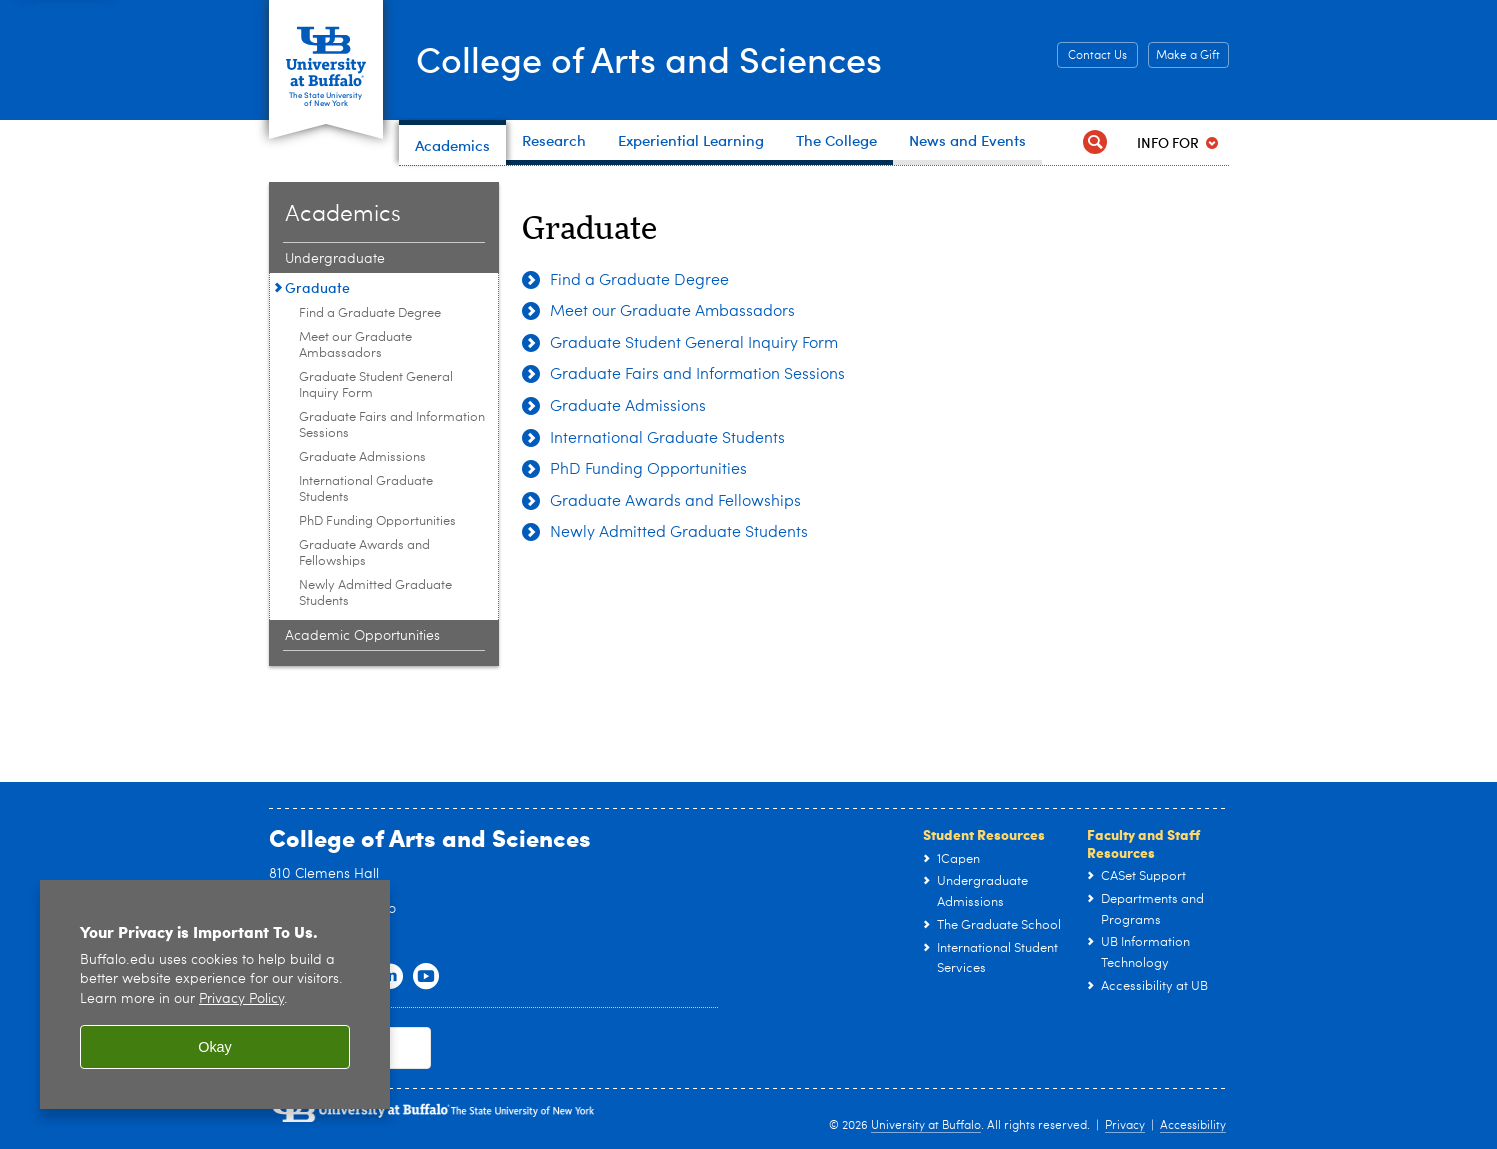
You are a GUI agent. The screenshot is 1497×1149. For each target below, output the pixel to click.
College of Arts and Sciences (649, 58)
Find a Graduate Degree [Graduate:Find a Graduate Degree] (370, 313)
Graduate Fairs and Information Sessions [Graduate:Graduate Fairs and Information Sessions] (392, 425)
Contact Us (1097, 56)
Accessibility (1193, 1126)
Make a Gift (1188, 56)
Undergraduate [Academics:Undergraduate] (335, 259)
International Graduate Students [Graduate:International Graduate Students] (366, 489)
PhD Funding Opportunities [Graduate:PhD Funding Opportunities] (377, 521)
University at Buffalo (926, 1126)
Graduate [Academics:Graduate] (317, 287)
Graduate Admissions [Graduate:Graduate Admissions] (362, 457)
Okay (215, 1047)
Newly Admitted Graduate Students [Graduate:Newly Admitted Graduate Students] (375, 593)
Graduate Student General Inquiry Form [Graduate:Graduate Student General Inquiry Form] (376, 385)
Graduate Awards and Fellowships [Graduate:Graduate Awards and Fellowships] (364, 553)
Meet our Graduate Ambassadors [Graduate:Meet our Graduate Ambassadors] (355, 345)
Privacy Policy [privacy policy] (241, 999)
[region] (215, 994)
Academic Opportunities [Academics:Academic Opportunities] (362, 636)
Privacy (1125, 1126)
